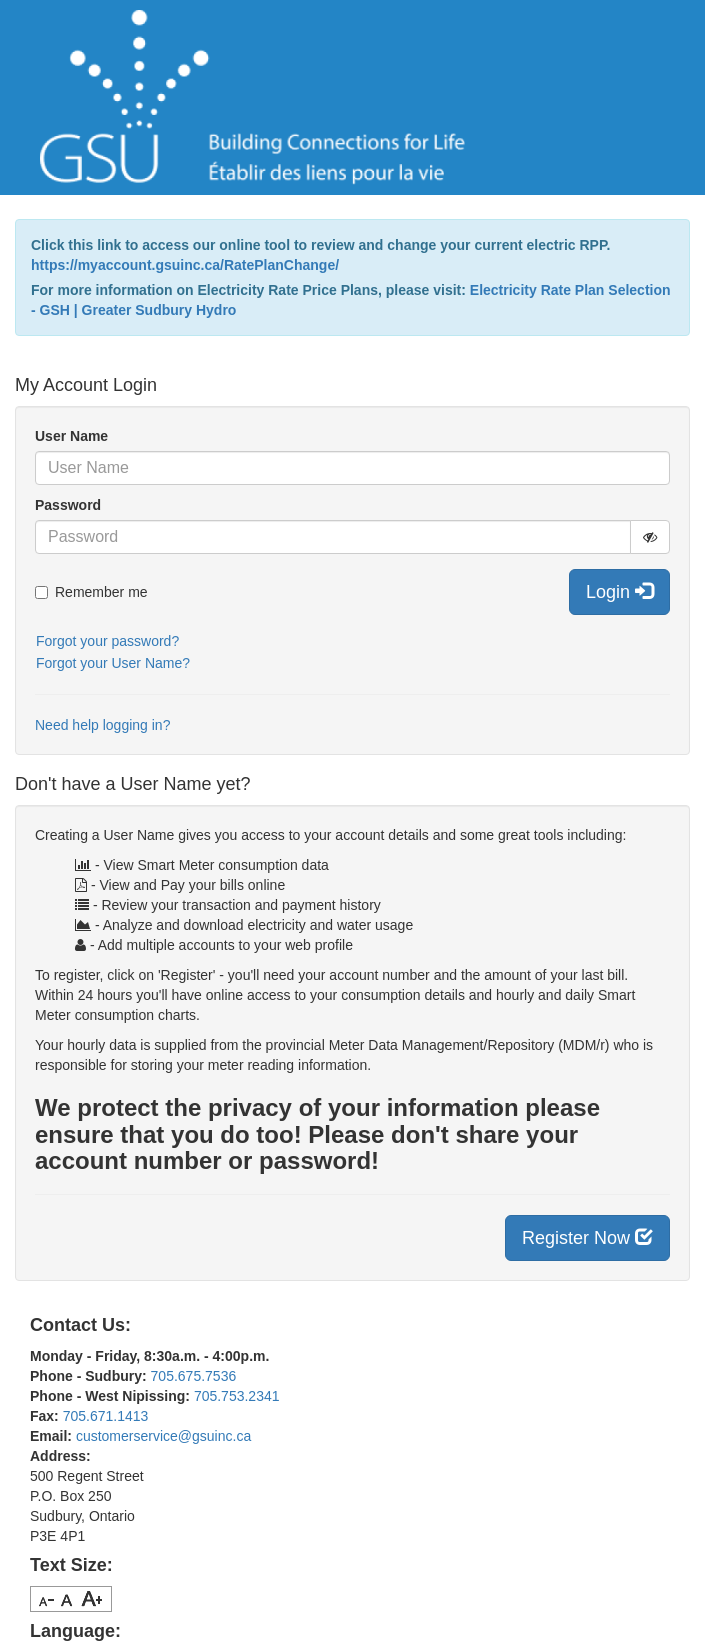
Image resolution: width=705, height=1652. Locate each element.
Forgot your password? (107, 641)
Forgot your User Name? (113, 663)
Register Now (587, 1237)
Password (68, 505)
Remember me (91, 592)
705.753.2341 (237, 1396)
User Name (71, 436)
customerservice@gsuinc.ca (163, 1436)
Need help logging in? (102, 725)
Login (619, 591)
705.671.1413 (106, 1416)
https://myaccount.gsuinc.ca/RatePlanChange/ (185, 265)
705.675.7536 (194, 1376)
